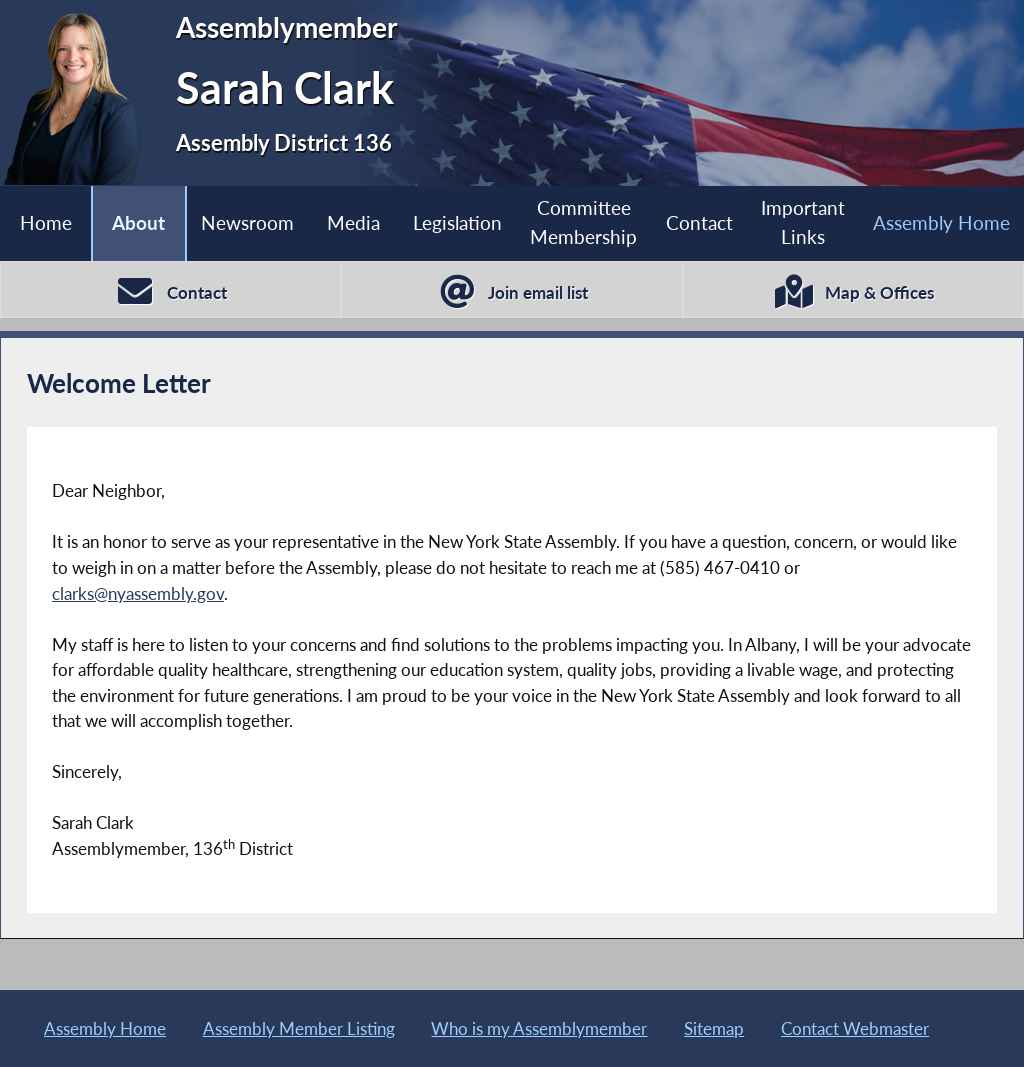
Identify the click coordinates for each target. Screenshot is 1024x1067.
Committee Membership (583, 222)
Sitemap (714, 1028)
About (138, 222)
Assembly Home (105, 1028)
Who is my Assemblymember (539, 1028)
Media (353, 222)
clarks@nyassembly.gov (138, 593)
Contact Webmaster (855, 1028)
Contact (699, 222)
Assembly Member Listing (299, 1028)
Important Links (803, 222)
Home (46, 222)
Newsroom (247, 222)
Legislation (457, 222)
